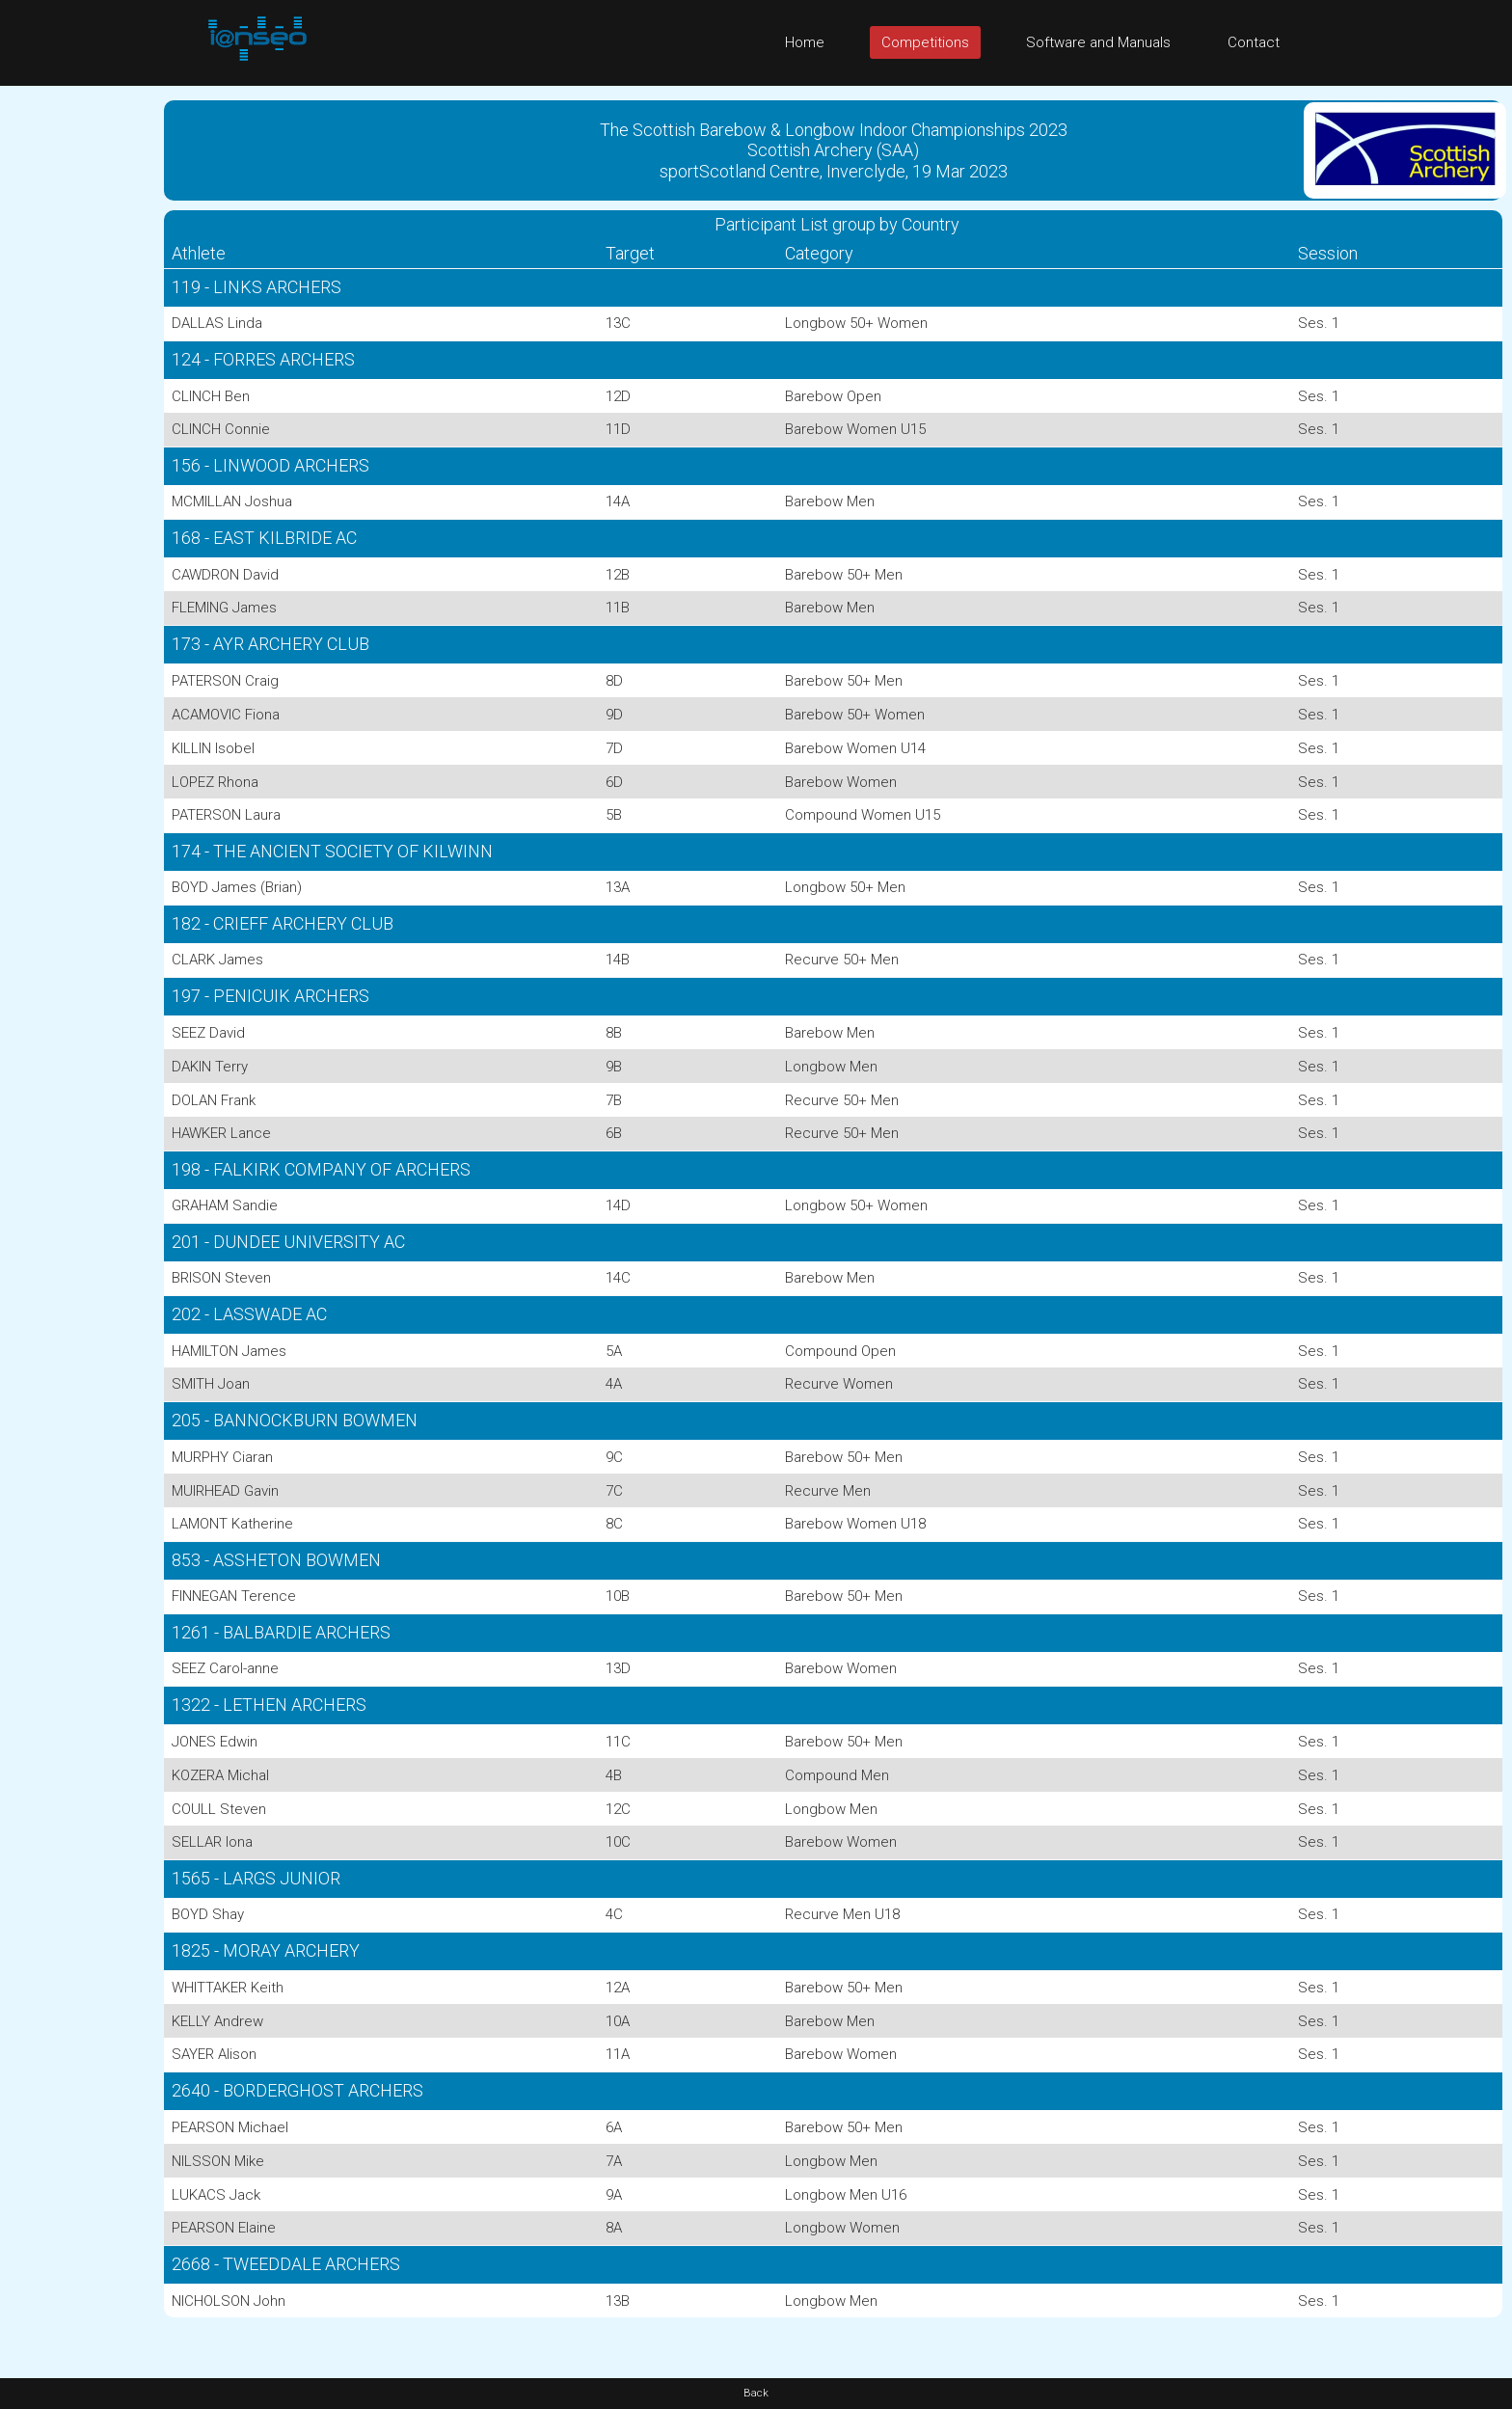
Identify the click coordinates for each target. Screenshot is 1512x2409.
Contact (1254, 42)
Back (756, 2393)
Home (804, 42)
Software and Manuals (1098, 42)
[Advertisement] (77, 375)
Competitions (925, 42)
